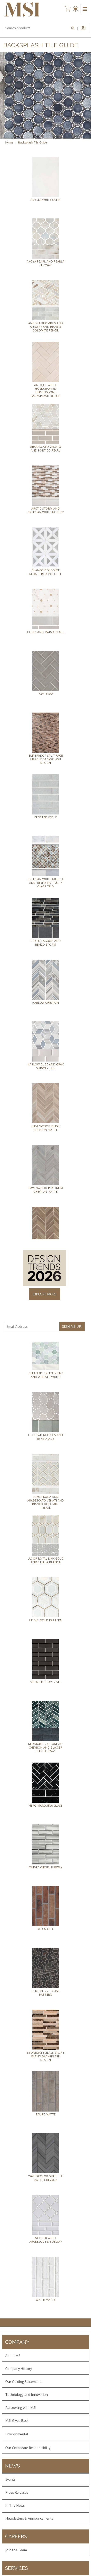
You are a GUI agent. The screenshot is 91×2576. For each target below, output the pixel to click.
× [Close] (84, 1244)
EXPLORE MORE (44, 1294)
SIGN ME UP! (72, 1326)
